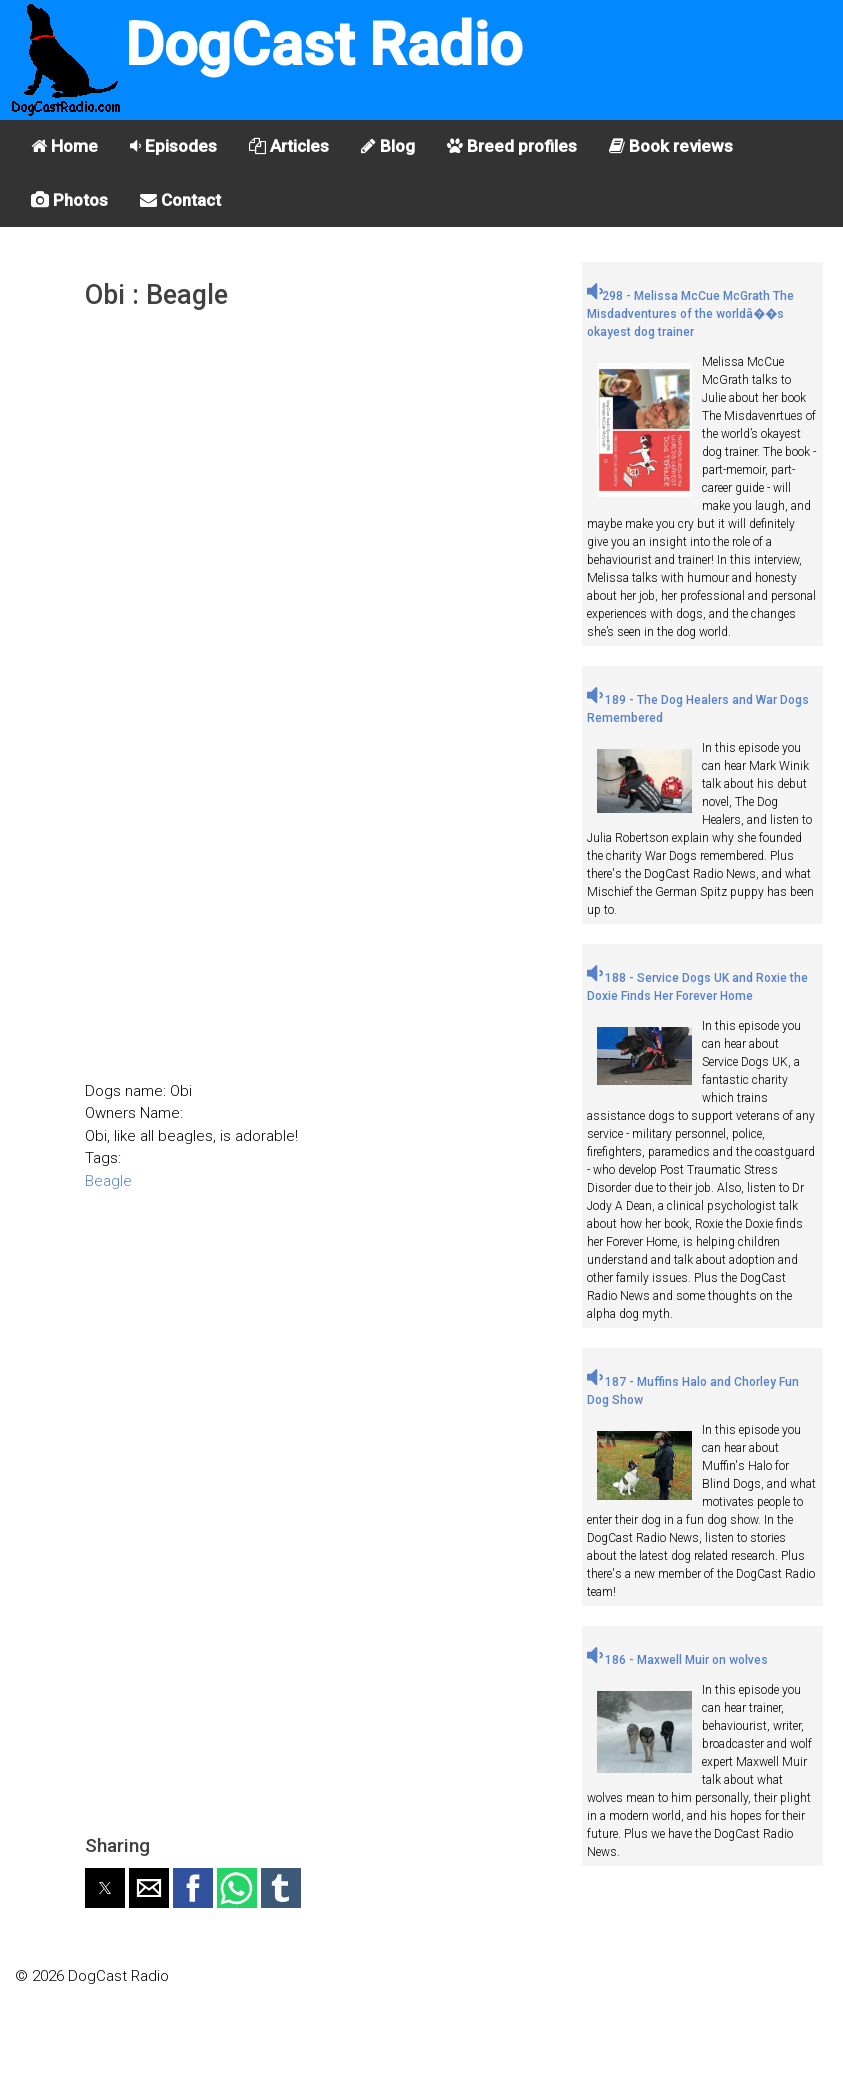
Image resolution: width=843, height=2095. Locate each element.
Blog (388, 146)
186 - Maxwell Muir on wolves (677, 1660)
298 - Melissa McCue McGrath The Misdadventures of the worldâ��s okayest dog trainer (690, 314)
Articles (289, 146)
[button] (105, 1888)
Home (64, 146)
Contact (180, 200)
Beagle (108, 1181)
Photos (69, 200)
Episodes (173, 146)
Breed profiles (512, 146)
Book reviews (671, 146)
